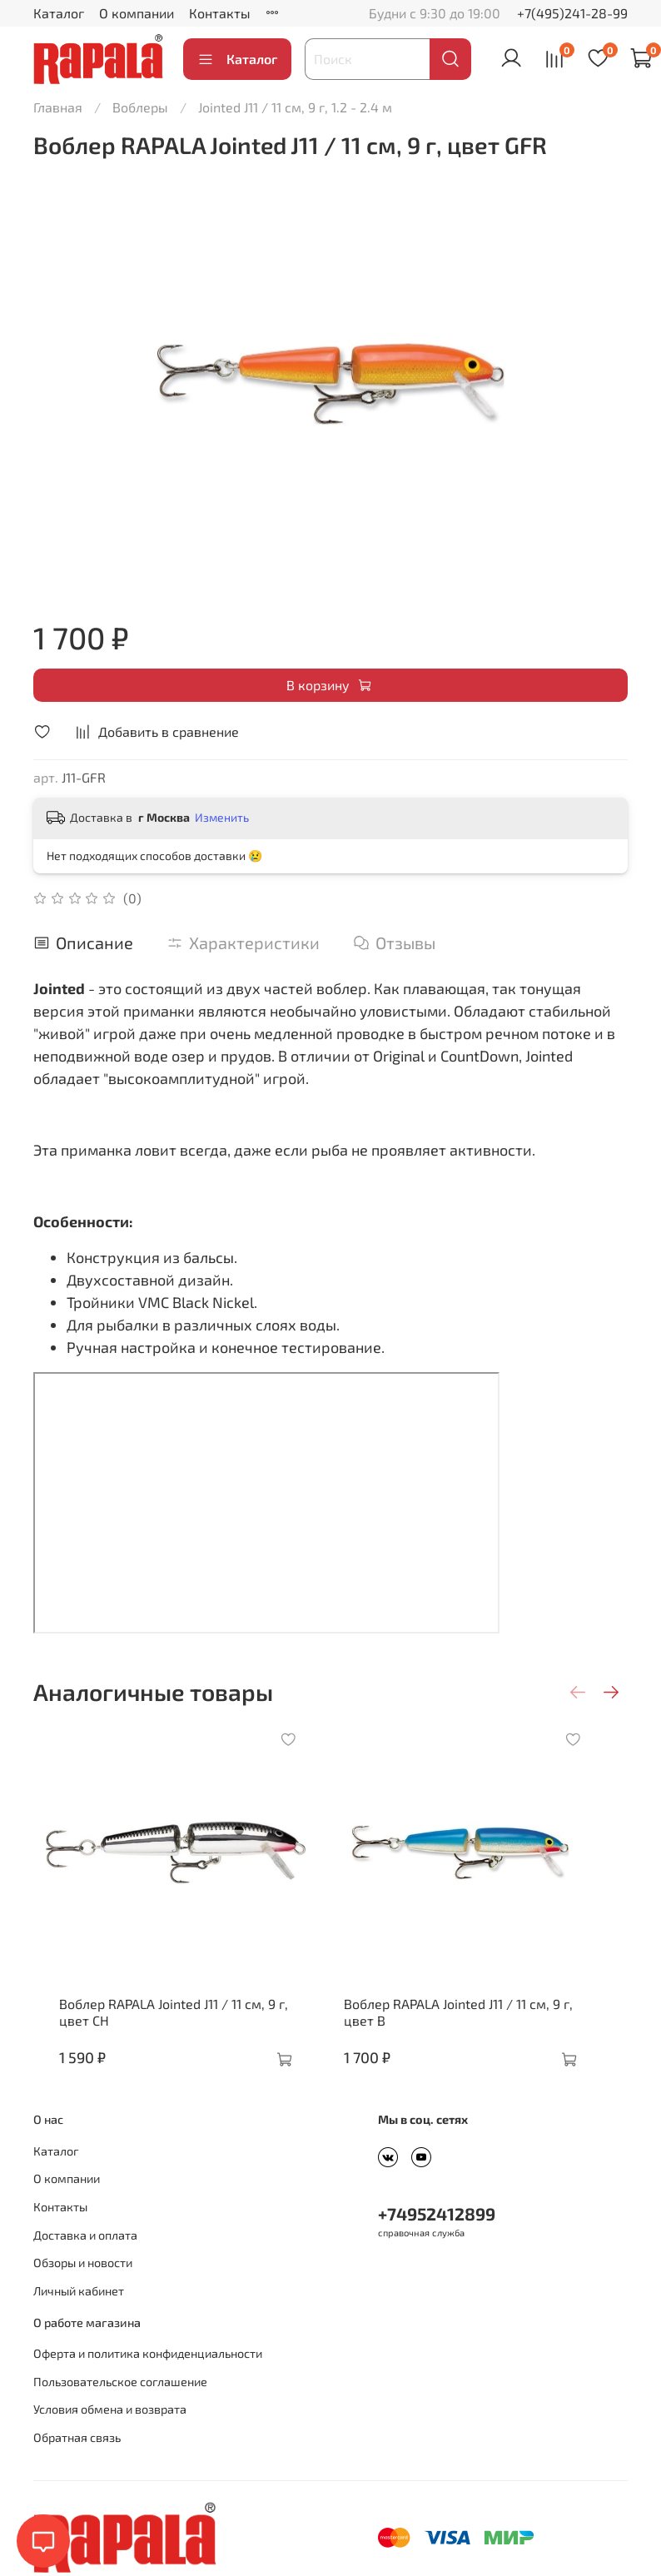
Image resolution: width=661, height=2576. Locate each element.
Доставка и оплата (85, 2260)
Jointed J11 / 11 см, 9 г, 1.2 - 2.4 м (295, 107)
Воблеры (140, 107)
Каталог (58, 13)
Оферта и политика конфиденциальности (147, 2378)
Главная (57, 107)
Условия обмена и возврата (109, 2434)
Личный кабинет (78, 2316)
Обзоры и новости (82, 2287)
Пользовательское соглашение (120, 2406)
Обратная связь (77, 2462)
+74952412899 (436, 2238)
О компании (136, 13)
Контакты (220, 13)
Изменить (222, 817)
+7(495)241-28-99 (572, 13)
